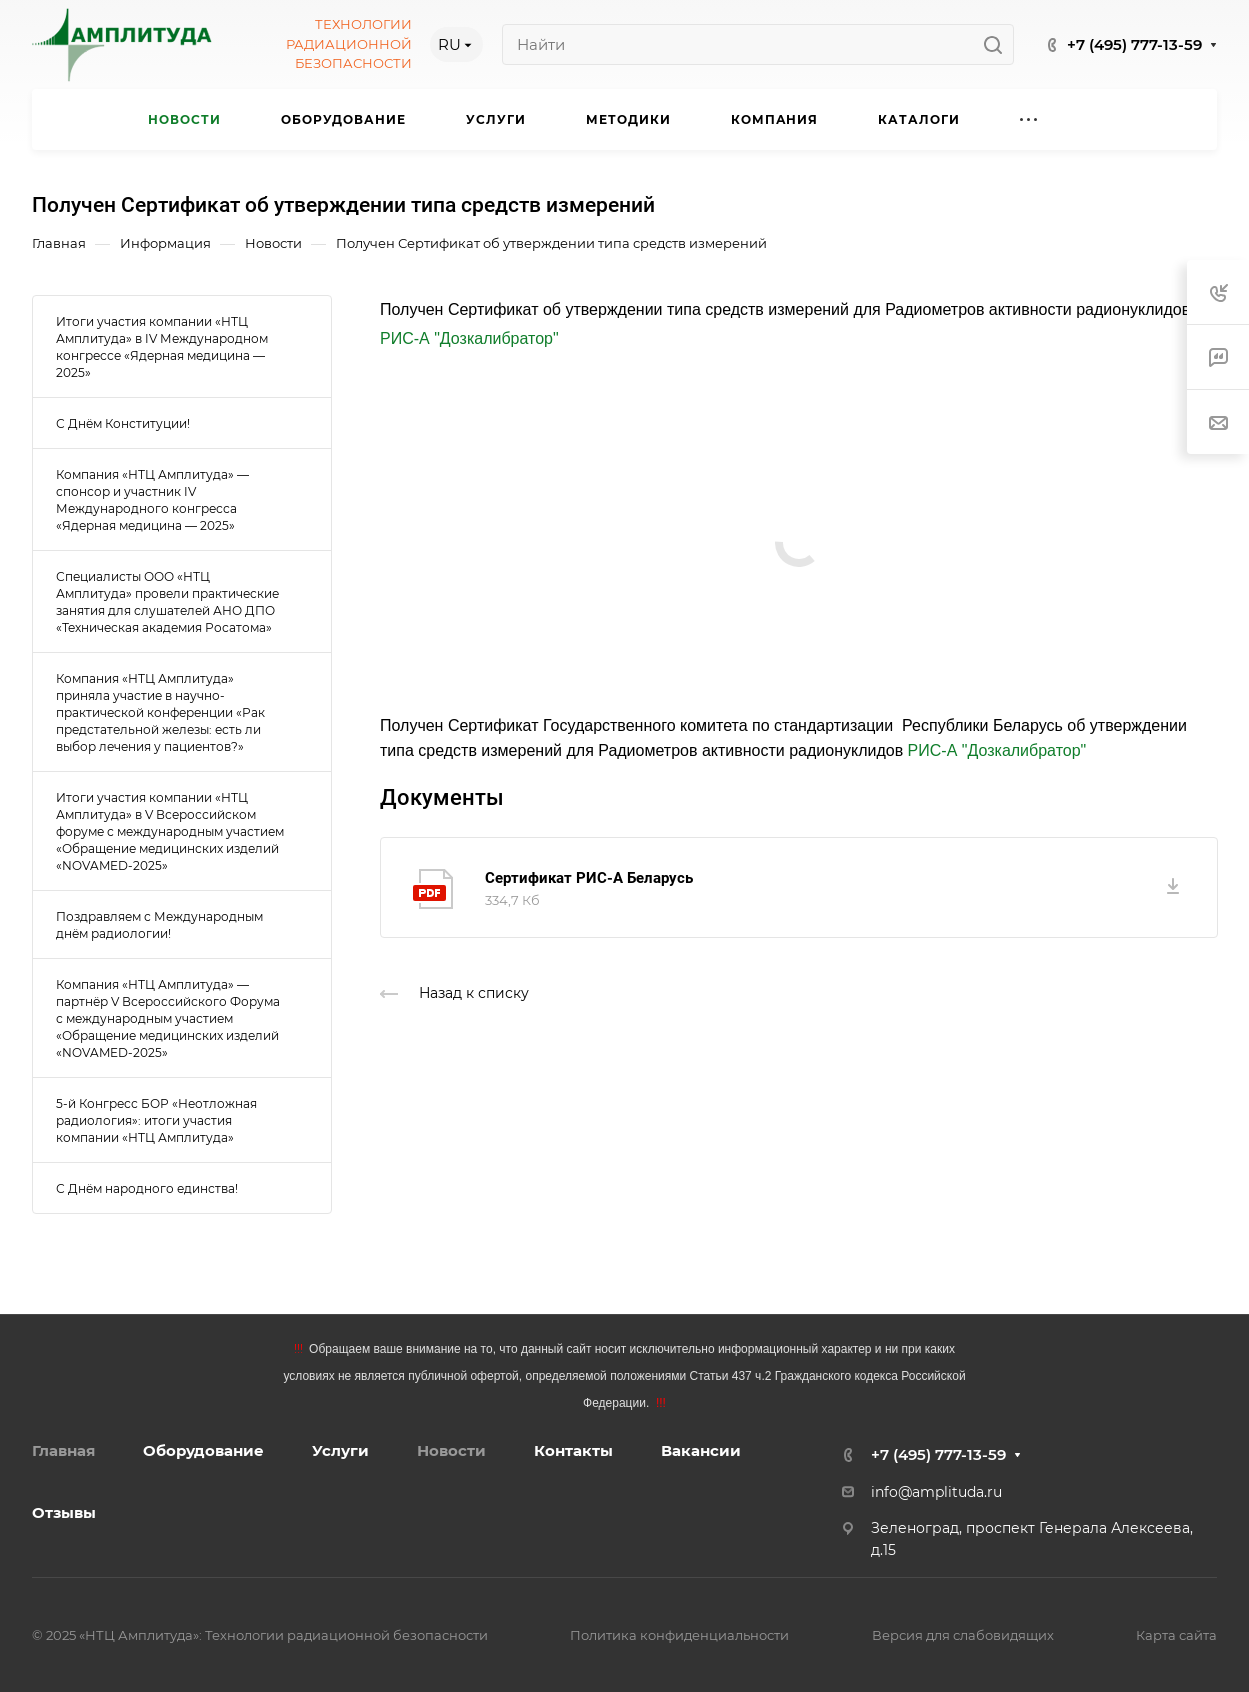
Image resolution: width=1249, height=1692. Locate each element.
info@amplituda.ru (936, 1492)
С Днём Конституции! (123, 423)
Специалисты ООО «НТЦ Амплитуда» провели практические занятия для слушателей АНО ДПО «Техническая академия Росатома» (167, 602)
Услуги (340, 1450)
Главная (63, 1450)
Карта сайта (1176, 1635)
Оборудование (203, 1450)
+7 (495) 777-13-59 (1134, 44)
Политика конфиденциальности (679, 1635)
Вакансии (701, 1450)
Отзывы (64, 1512)
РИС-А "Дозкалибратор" (469, 338)
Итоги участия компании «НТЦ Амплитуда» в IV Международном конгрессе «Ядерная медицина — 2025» (162, 347)
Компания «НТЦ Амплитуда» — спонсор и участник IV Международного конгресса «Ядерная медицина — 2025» (152, 500)
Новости (451, 1450)
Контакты (573, 1450)
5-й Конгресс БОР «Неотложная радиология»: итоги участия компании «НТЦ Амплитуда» (156, 1120)
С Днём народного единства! (147, 1188)
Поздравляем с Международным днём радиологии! (159, 925)
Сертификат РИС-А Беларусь (589, 878)
